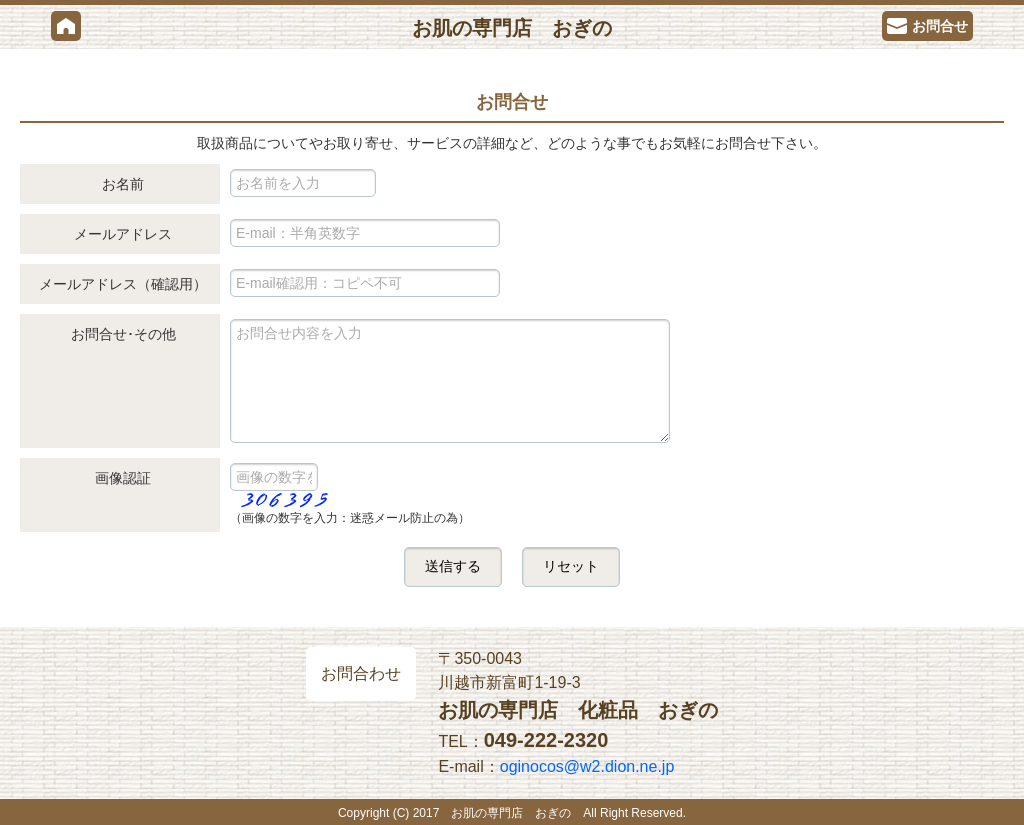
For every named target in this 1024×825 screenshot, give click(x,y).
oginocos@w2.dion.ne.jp (587, 766)
